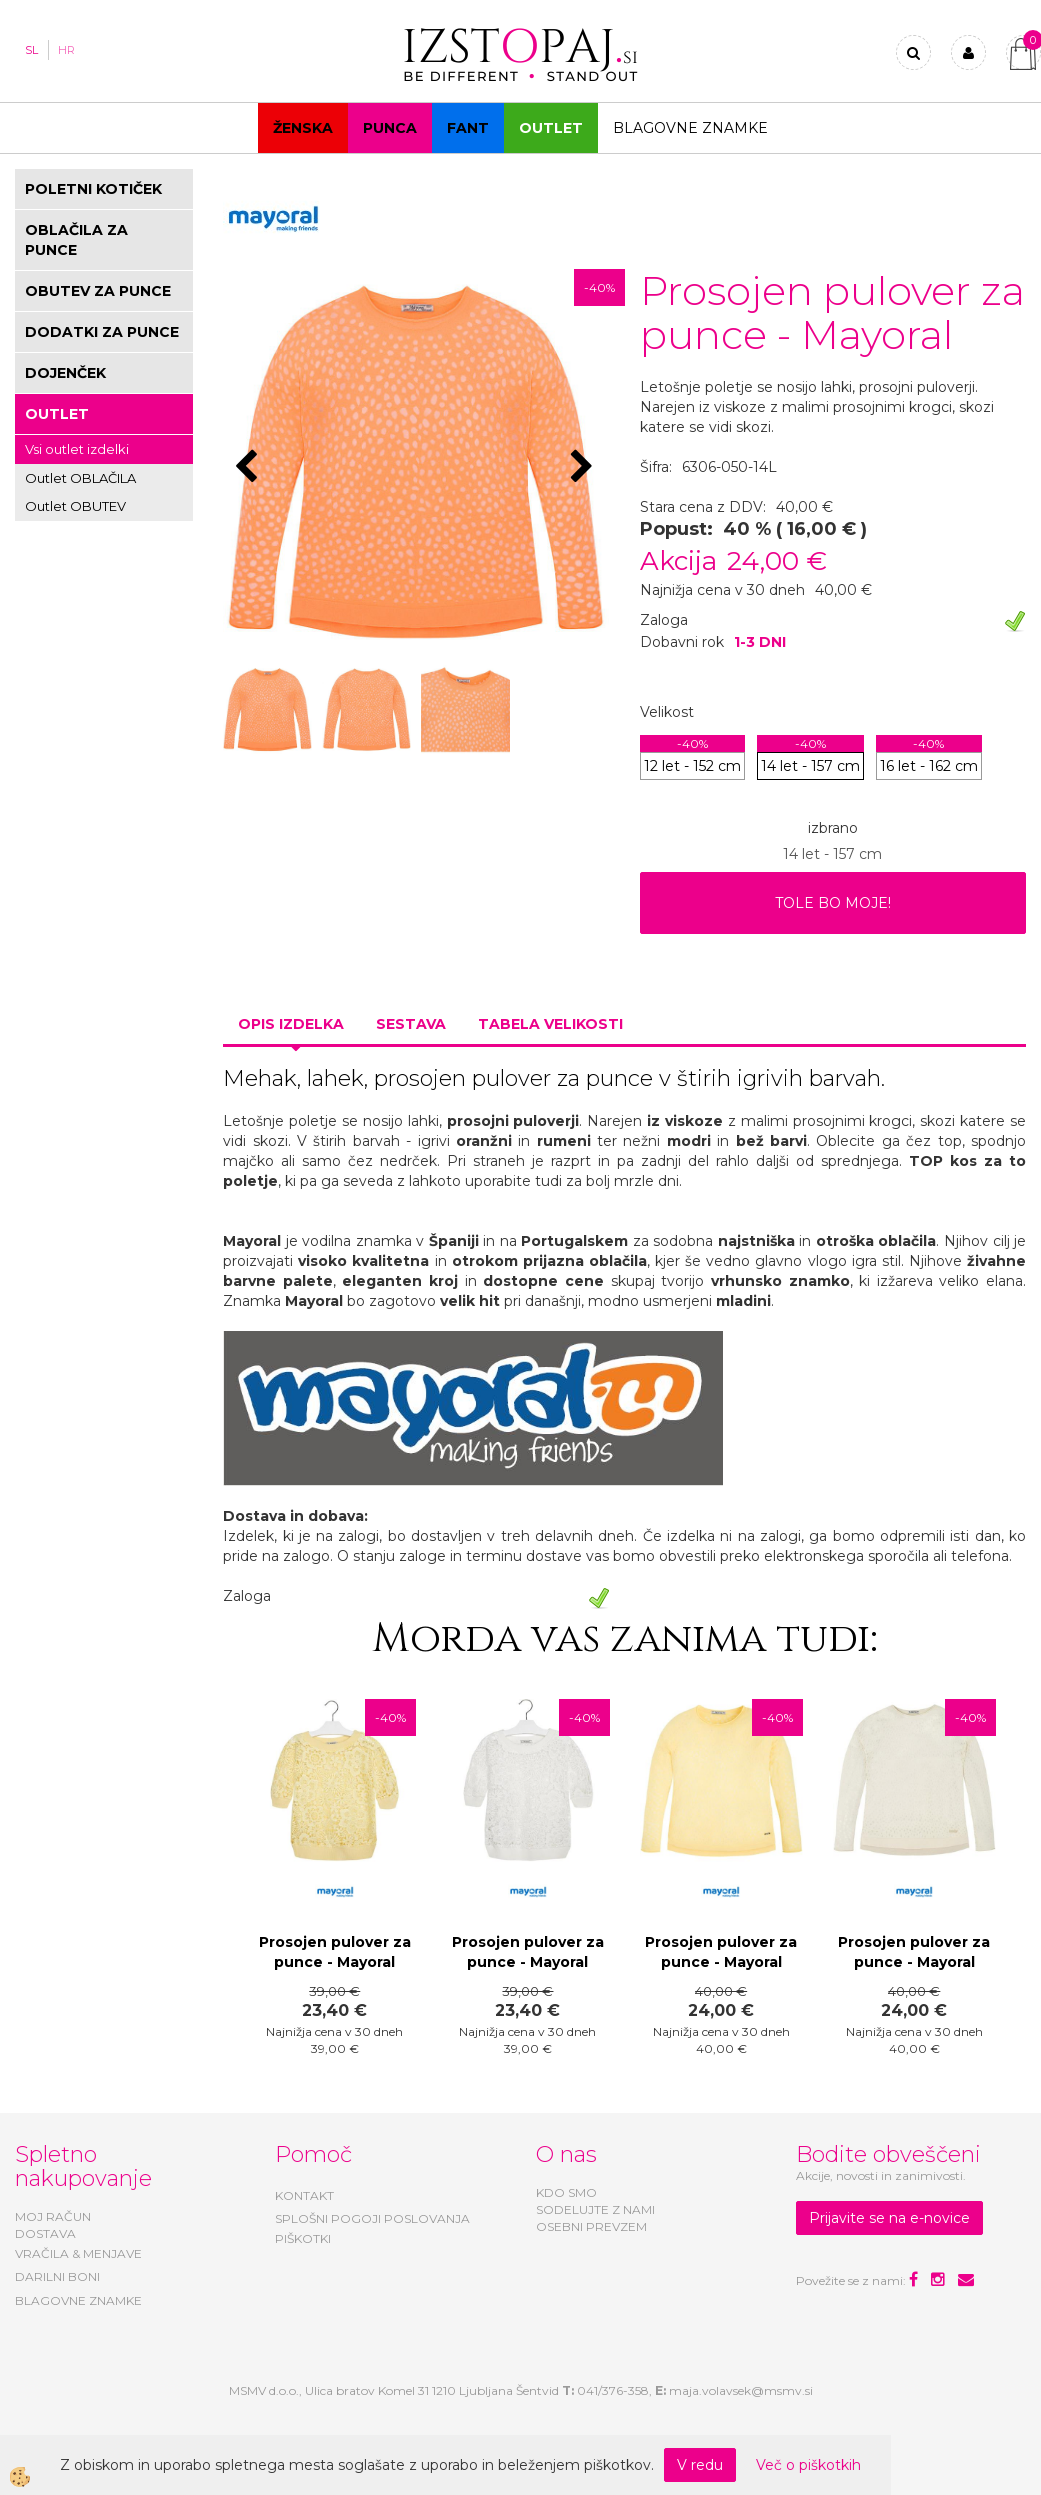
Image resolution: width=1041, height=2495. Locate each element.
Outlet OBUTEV (75, 506)
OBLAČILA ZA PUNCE (76, 240)
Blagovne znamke (690, 128)
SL (31, 50)
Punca (390, 128)
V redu (700, 2465)
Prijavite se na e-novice (889, 2218)
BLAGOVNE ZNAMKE (78, 2300)
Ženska (303, 128)
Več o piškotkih (808, 2465)
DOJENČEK (65, 373)
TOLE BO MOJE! (833, 903)
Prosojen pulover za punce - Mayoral (335, 1952)
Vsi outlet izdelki (77, 449)
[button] (584, 468)
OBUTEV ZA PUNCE (98, 291)
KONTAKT (304, 2195)
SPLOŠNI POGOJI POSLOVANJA (372, 2218)
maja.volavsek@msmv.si (741, 2390)
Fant (468, 128)
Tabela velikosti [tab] (550, 1024)
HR (66, 50)
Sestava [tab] (411, 1024)
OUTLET (551, 128)
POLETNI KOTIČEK (93, 189)
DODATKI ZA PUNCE (102, 332)
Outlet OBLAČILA (80, 478)
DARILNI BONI (57, 2276)
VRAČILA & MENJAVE (78, 2253)
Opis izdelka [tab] (291, 1024)
